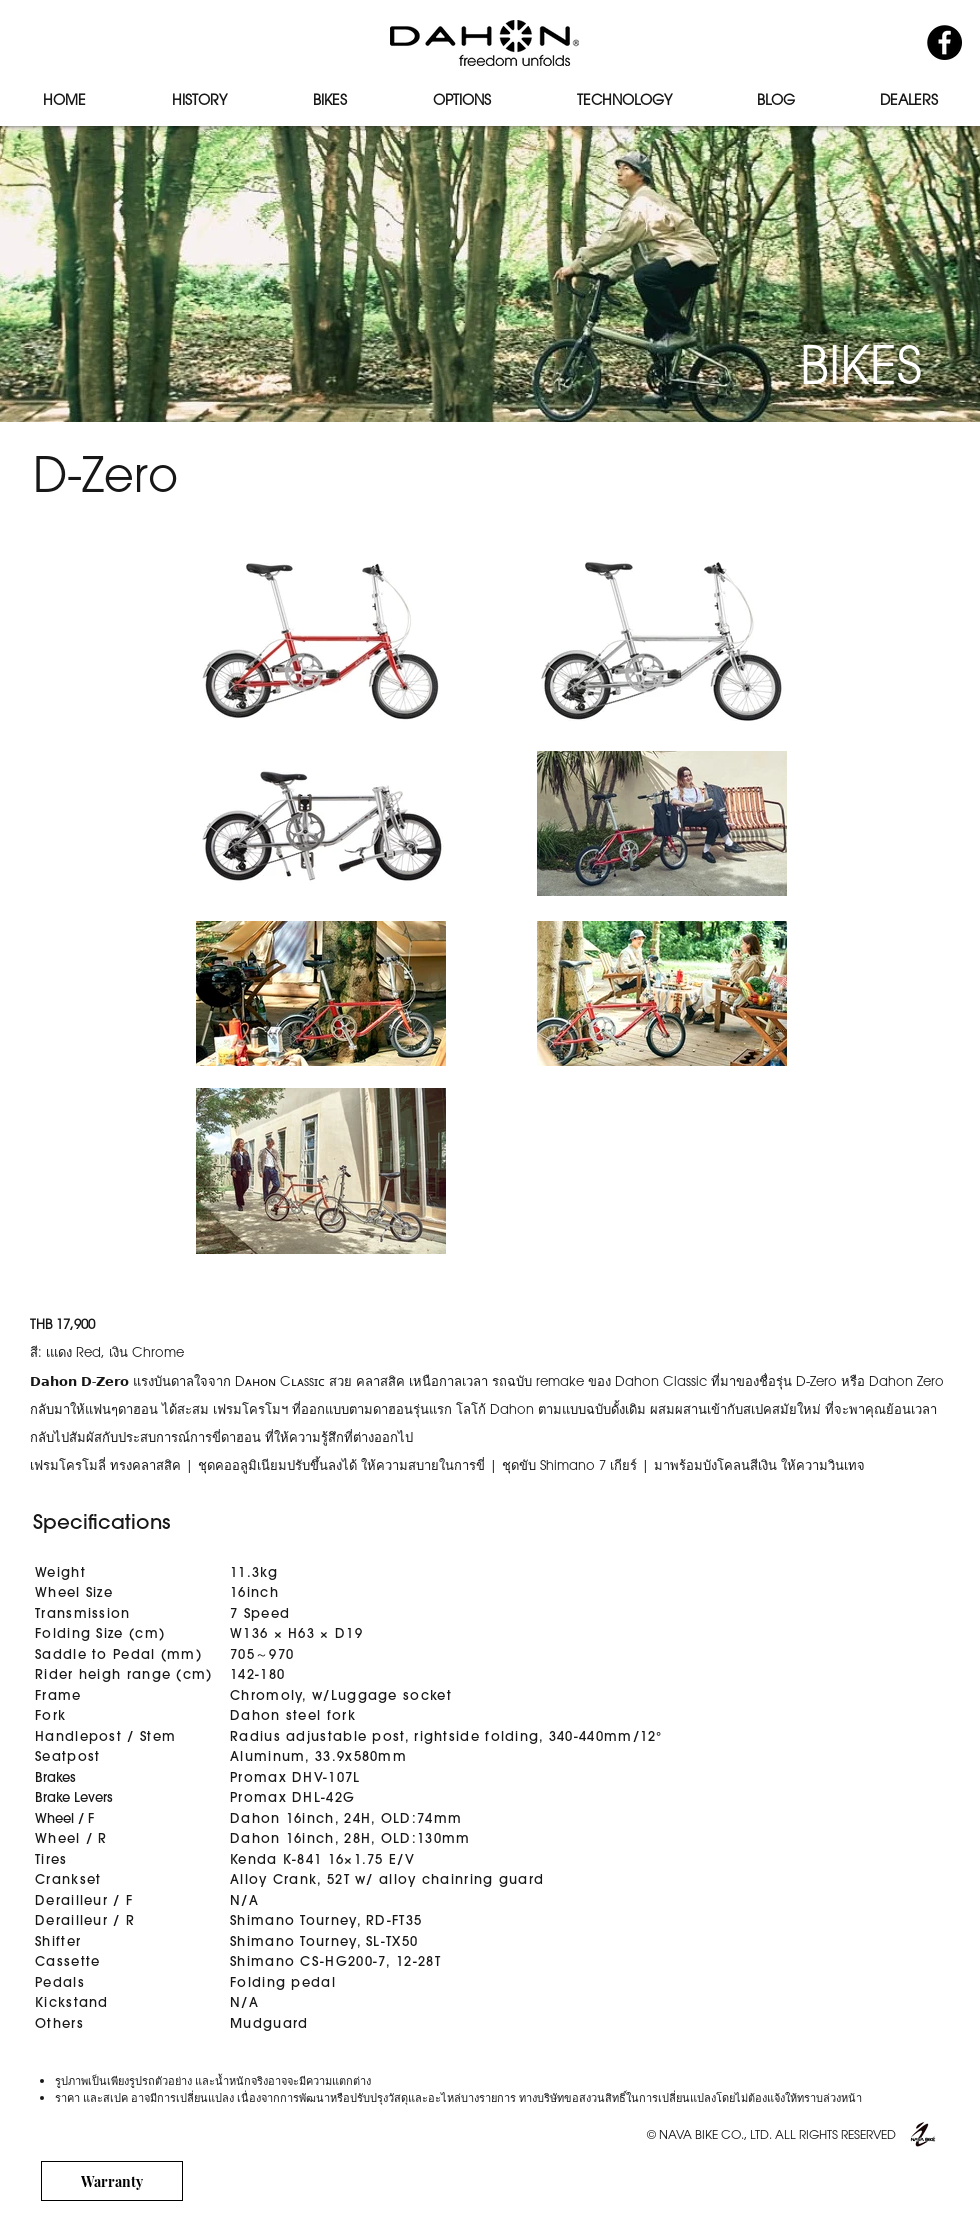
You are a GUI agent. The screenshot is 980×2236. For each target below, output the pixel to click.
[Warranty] (112, 2181)
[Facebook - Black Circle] (944, 42)
